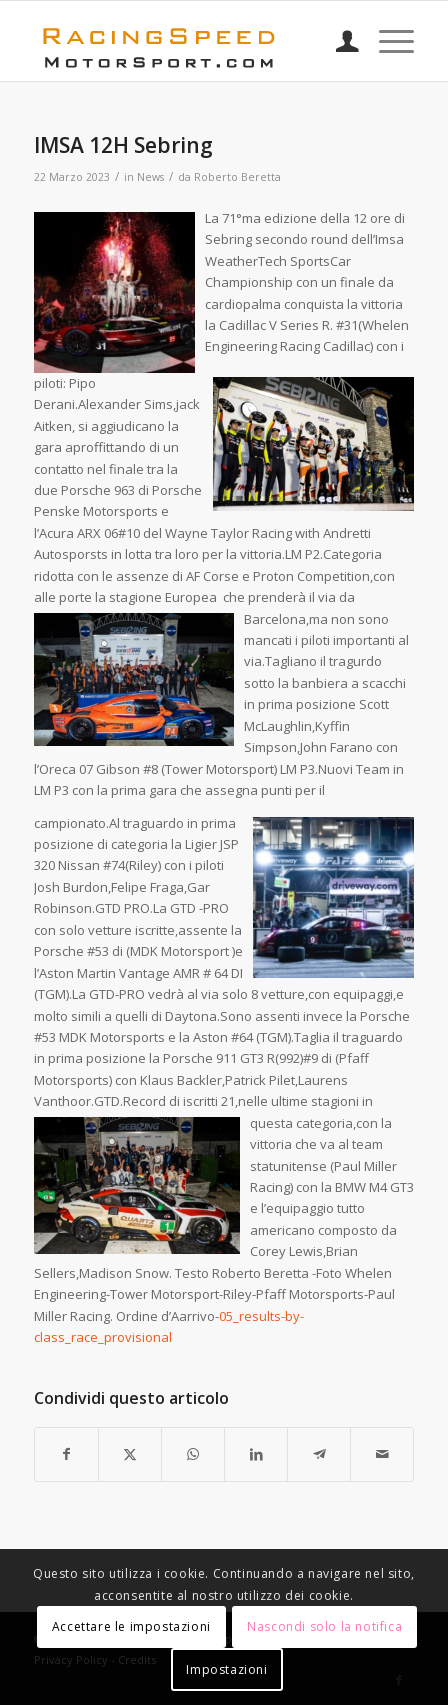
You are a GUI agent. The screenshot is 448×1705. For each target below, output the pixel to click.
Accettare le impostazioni (131, 1626)
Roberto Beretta (237, 177)
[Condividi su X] (130, 1454)
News (150, 177)
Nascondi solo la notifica (324, 1626)
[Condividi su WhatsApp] (193, 1454)
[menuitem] (337, 41)
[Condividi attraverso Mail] (382, 1454)
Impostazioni (226, 1669)
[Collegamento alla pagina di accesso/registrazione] (337, 41)
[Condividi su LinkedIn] (256, 1454)
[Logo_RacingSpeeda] (186, 41)
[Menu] (386, 41)
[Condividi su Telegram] (319, 1454)
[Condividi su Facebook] (66, 1454)
